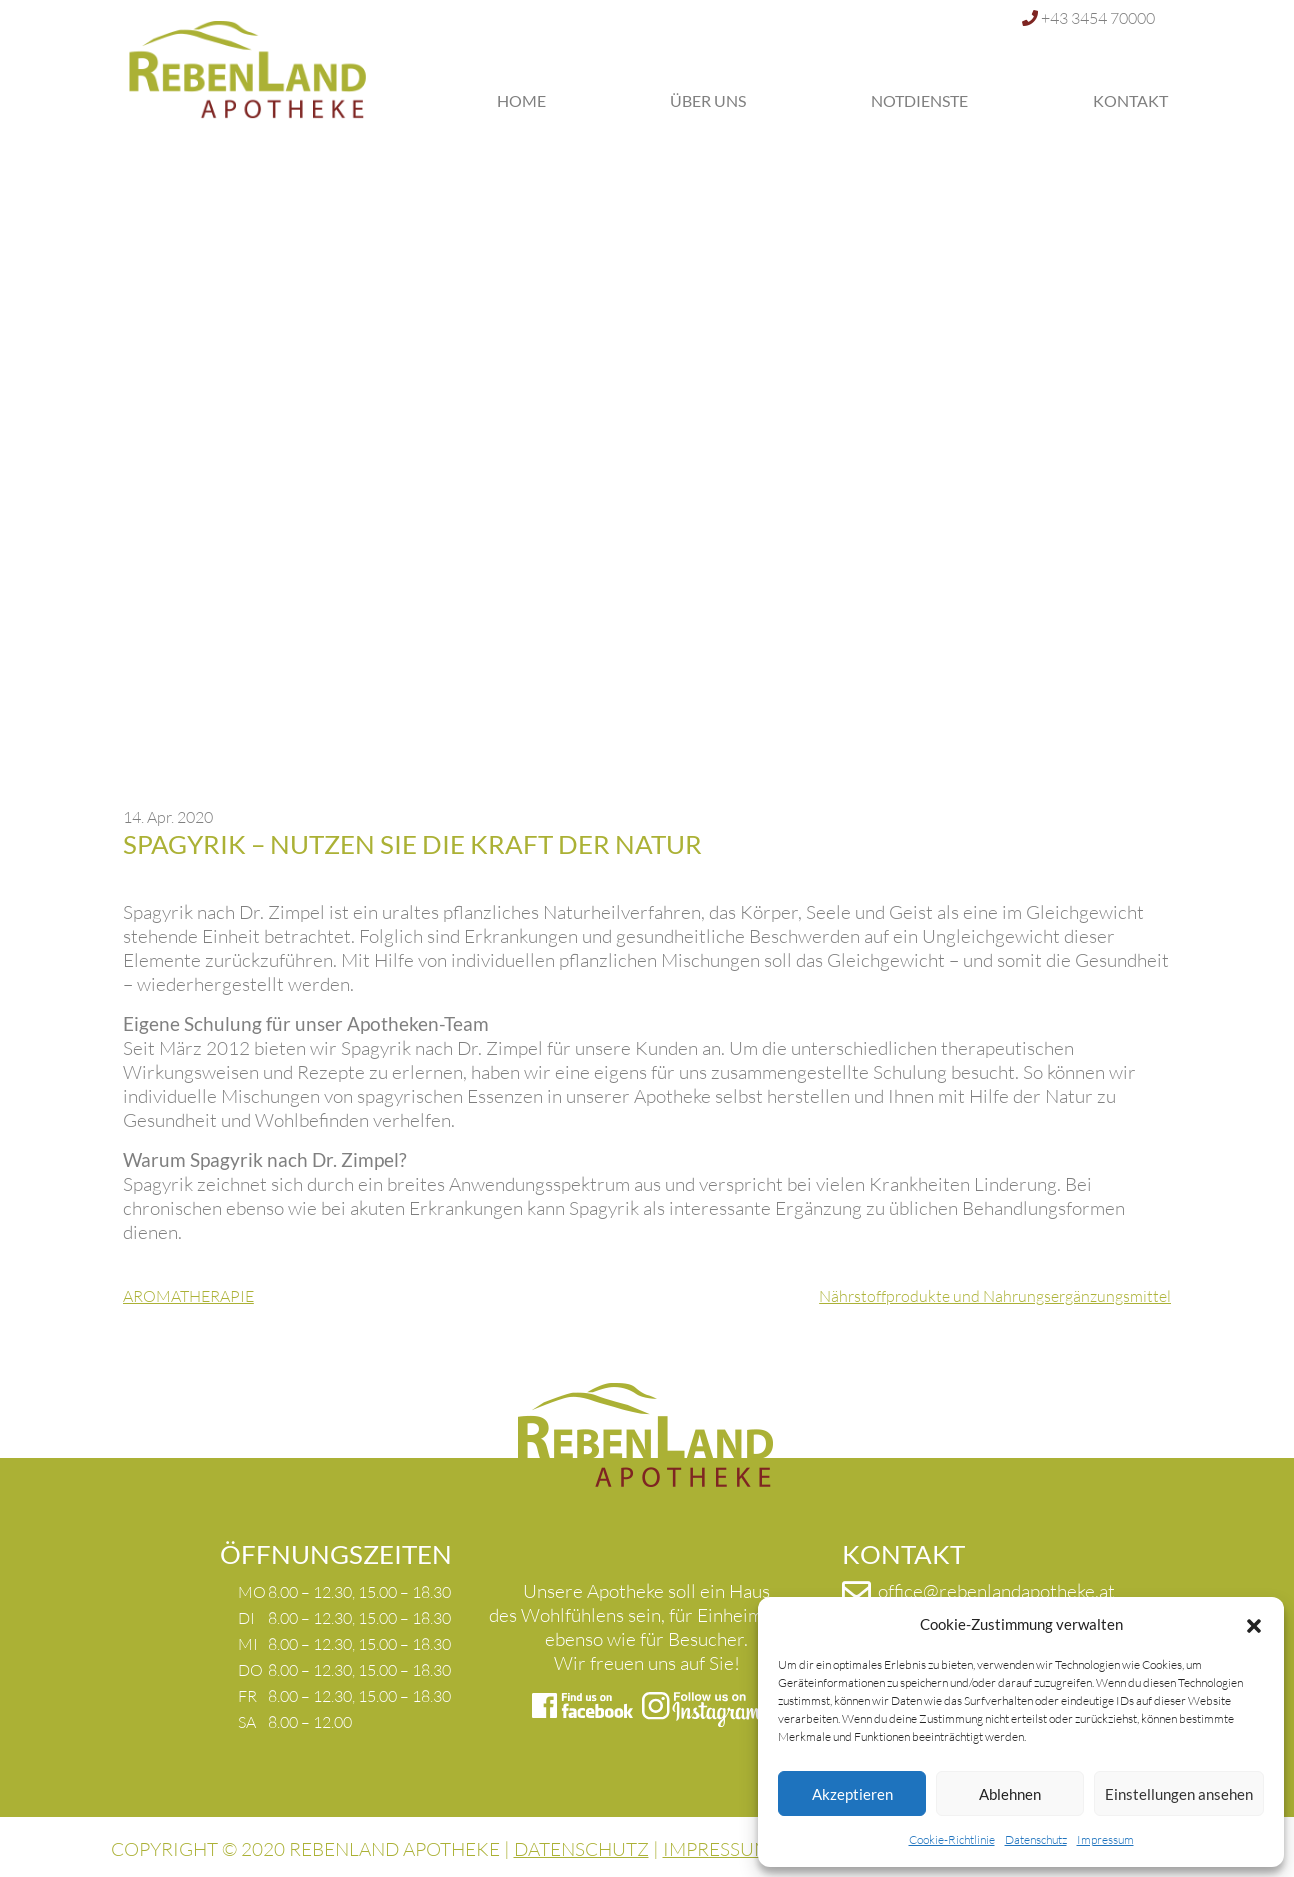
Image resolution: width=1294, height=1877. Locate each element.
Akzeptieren (852, 1794)
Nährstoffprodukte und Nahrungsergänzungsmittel (995, 1296)
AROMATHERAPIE (188, 1296)
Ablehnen (1010, 1794)
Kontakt (1130, 100)
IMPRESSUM (717, 1849)
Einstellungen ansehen (1179, 1794)
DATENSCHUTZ (581, 1849)
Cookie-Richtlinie (952, 1839)
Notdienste (919, 100)
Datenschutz (1036, 1839)
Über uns (708, 100)
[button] (1254, 1624)
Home (521, 100)
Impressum (1105, 1839)
